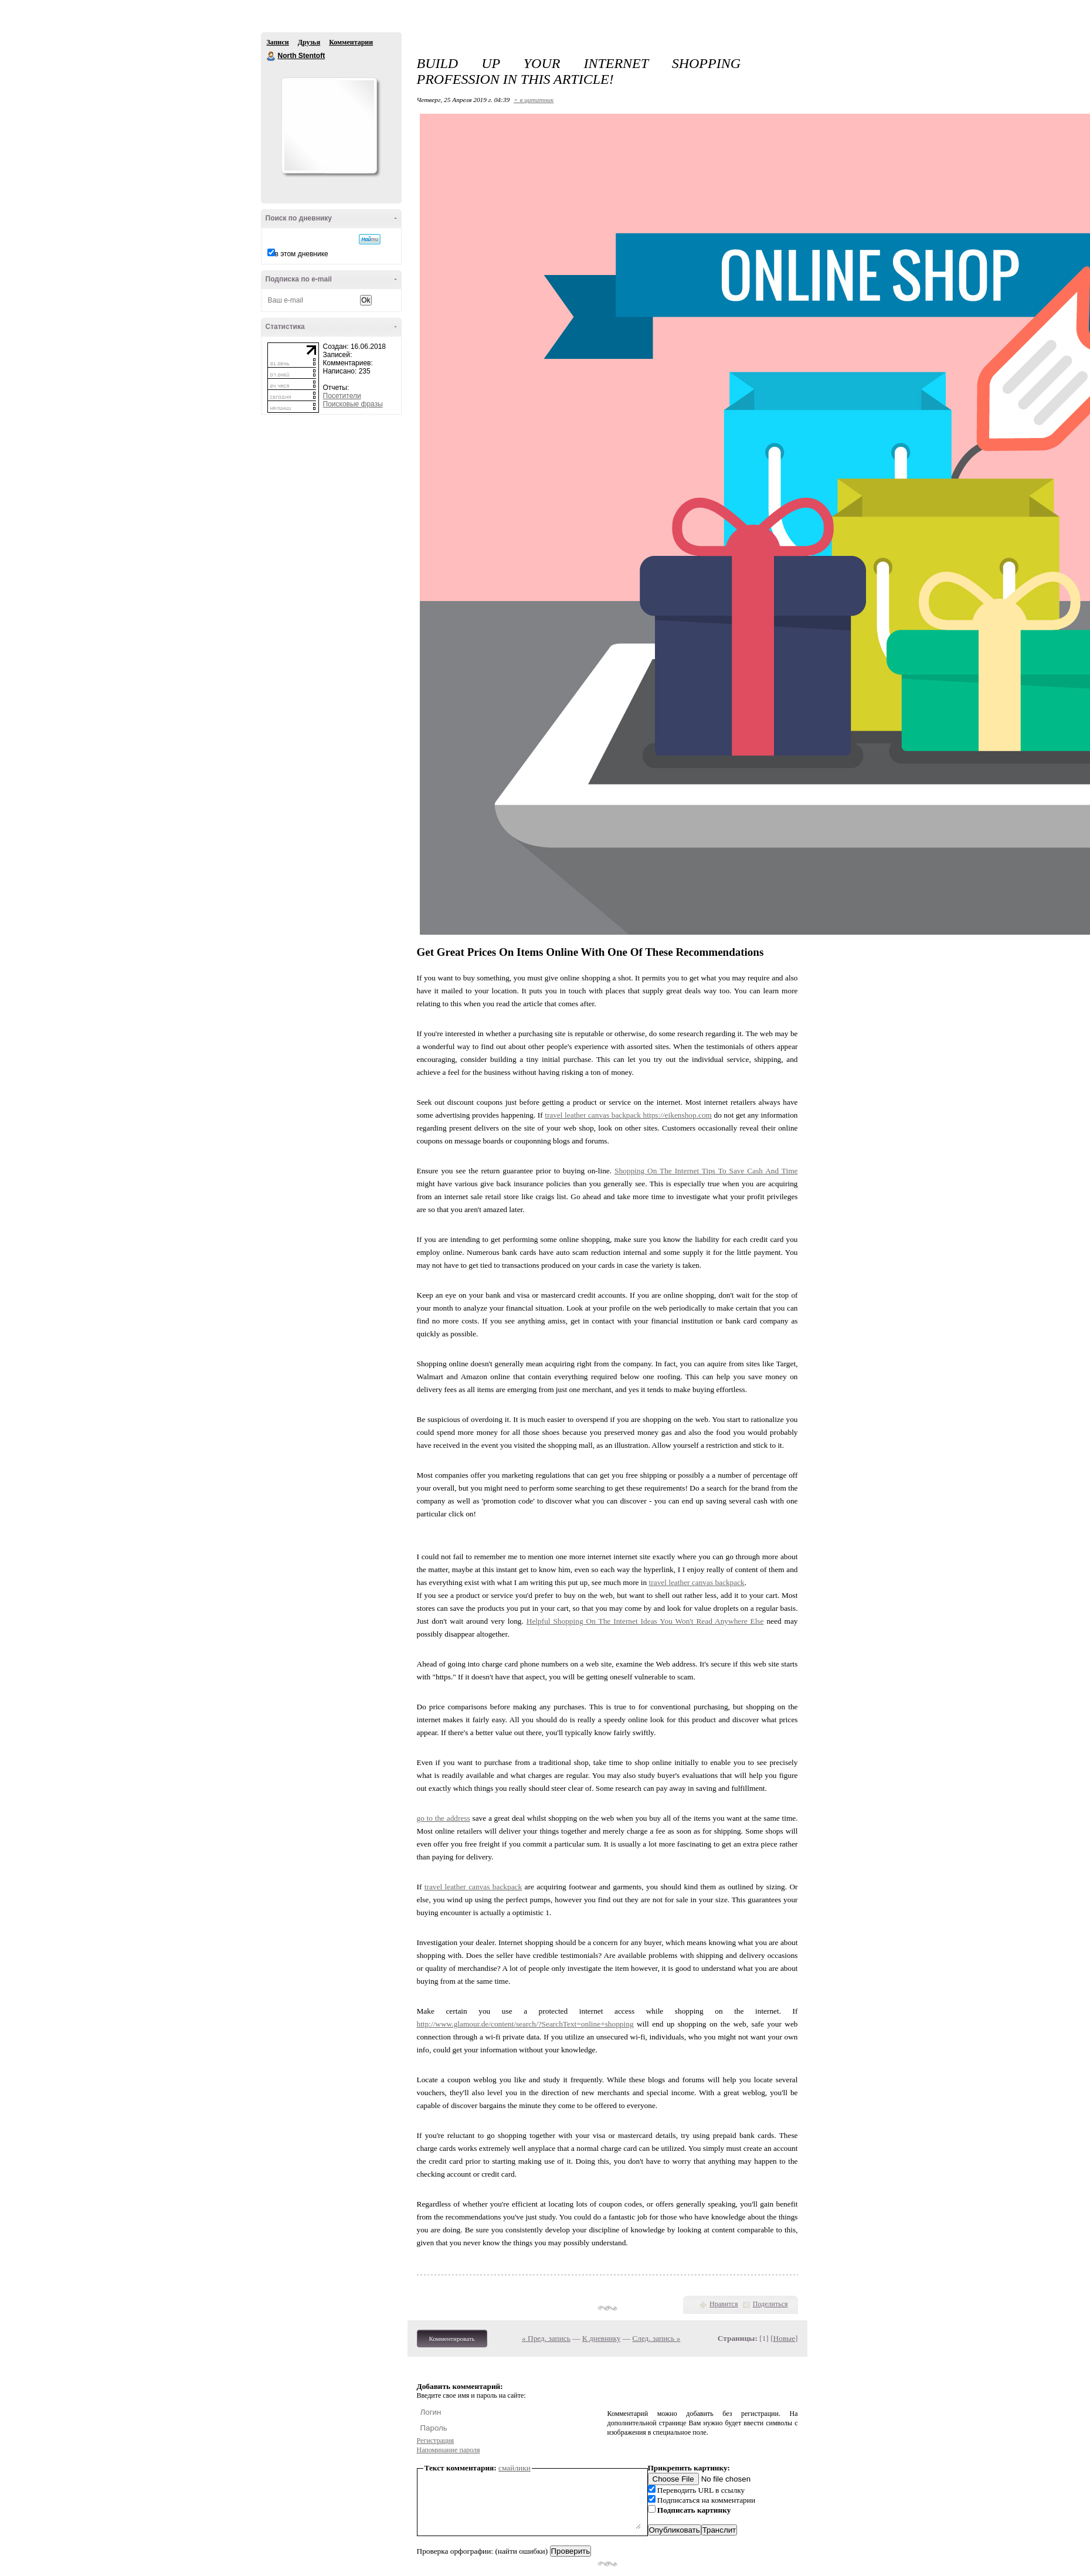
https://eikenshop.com (677, 1115)
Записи (278, 42)
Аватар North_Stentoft (329, 125)
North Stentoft (271, 56)
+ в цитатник (534, 99)
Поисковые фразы (353, 404)
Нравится (723, 2304)
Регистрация (435, 2440)
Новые (784, 2338)
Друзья (309, 42)
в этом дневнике (301, 254)
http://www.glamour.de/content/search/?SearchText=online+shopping (525, 2024)
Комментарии (351, 42)
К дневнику (601, 2338)
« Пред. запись (546, 2338)
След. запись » (656, 2338)
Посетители (342, 396)
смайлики (514, 2467)
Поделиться (770, 2304)
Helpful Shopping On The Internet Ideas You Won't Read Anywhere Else (645, 1621)
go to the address (443, 1818)
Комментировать (452, 2338)
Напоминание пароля (448, 2450)
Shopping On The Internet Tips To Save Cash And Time (705, 1170)
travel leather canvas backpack (594, 1115)
